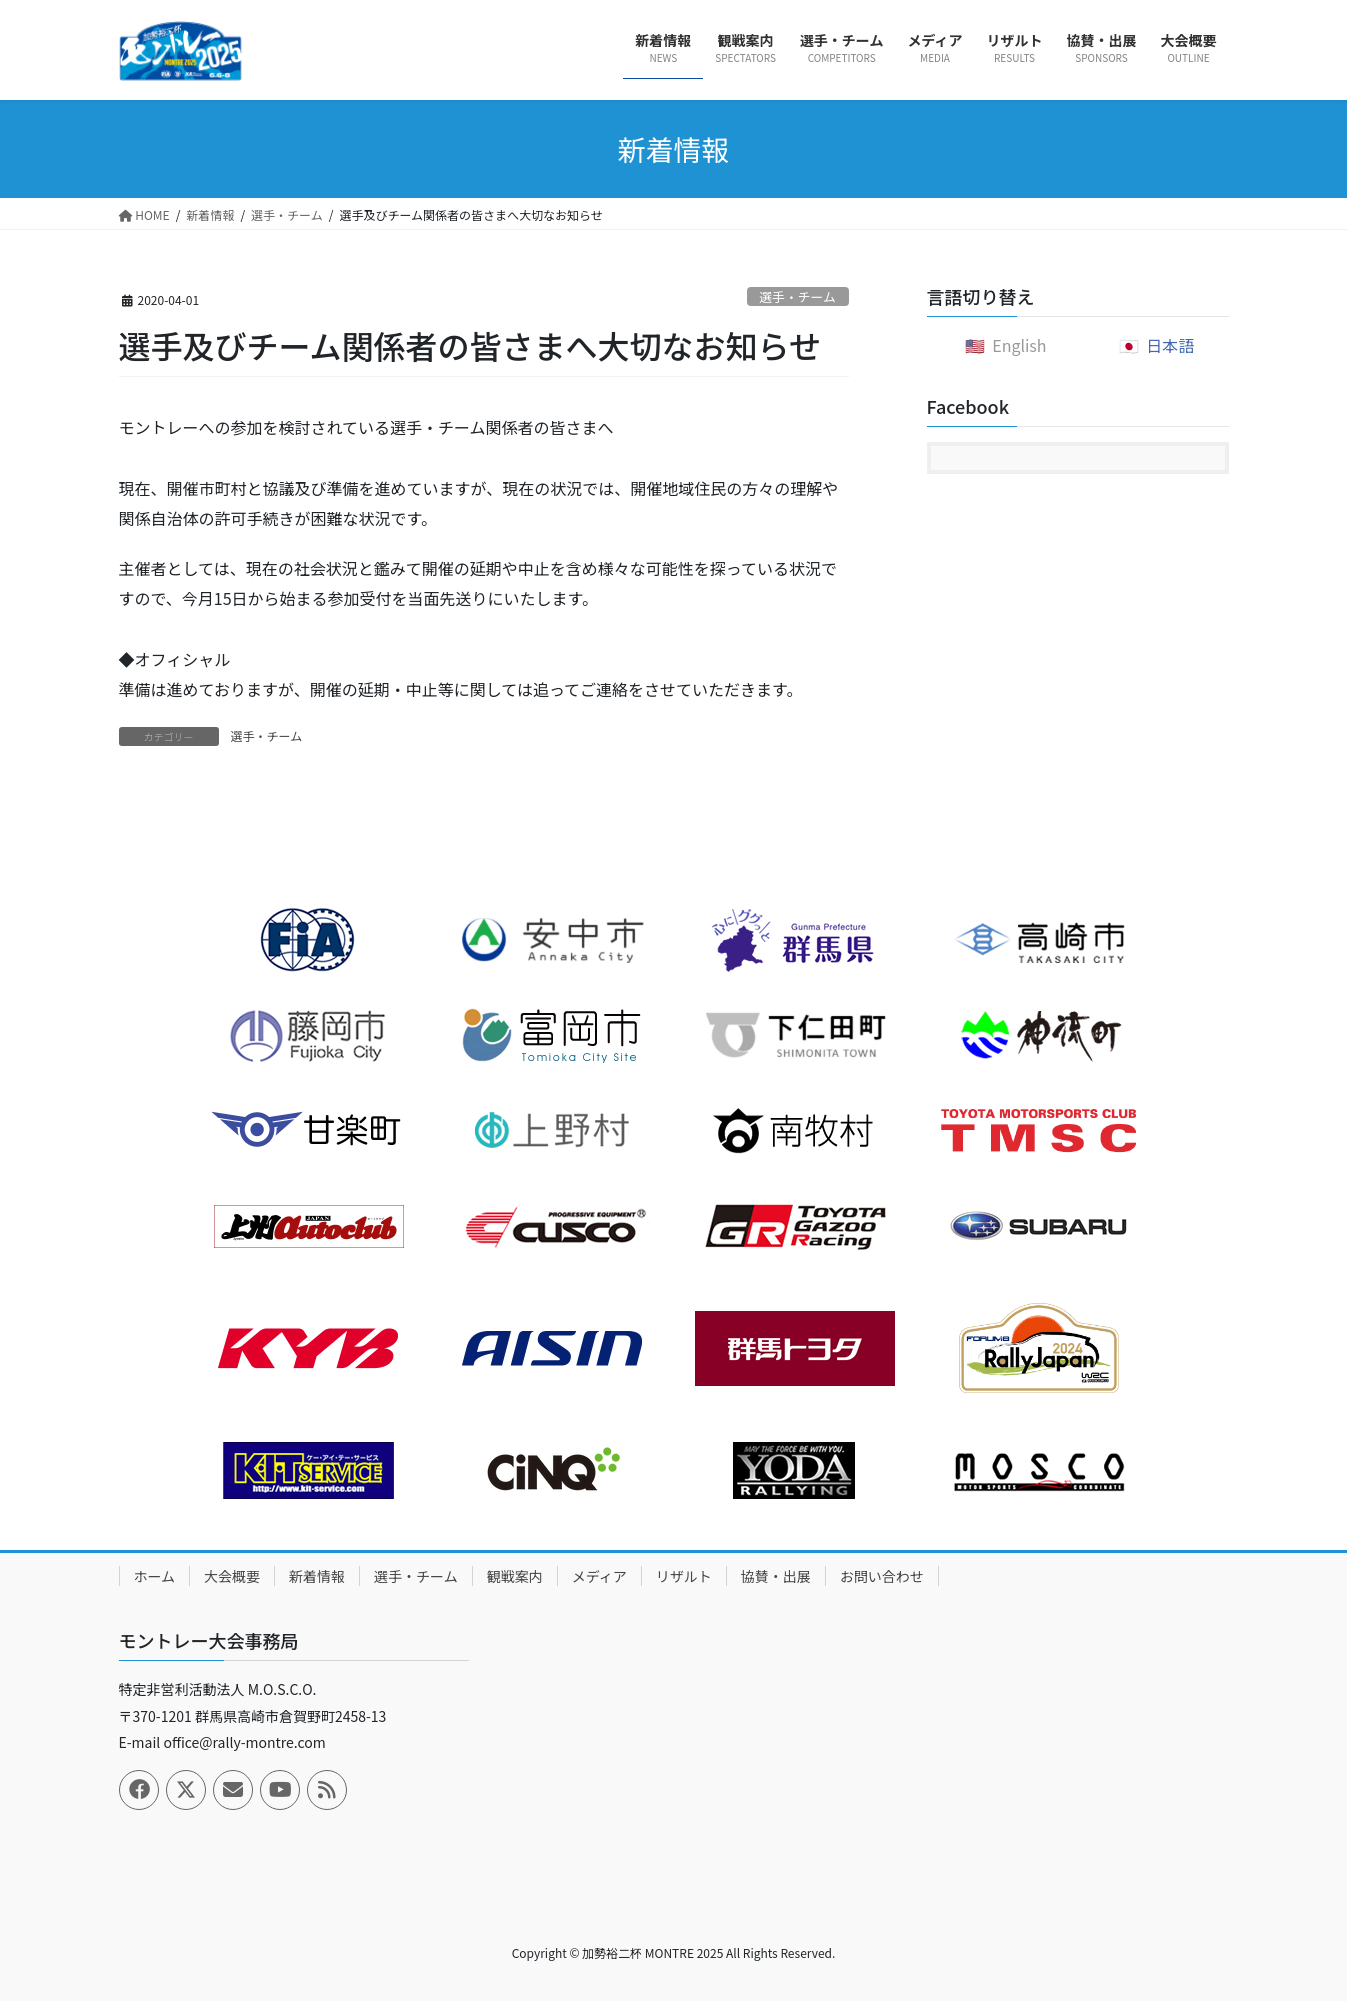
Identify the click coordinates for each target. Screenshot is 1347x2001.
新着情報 (317, 1576)
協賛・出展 (776, 1576)
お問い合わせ (882, 1576)
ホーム (155, 1576)
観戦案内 (515, 1576)
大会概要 (232, 1576)
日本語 (1170, 345)
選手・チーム (797, 296)
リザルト (684, 1576)
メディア (599, 1576)
